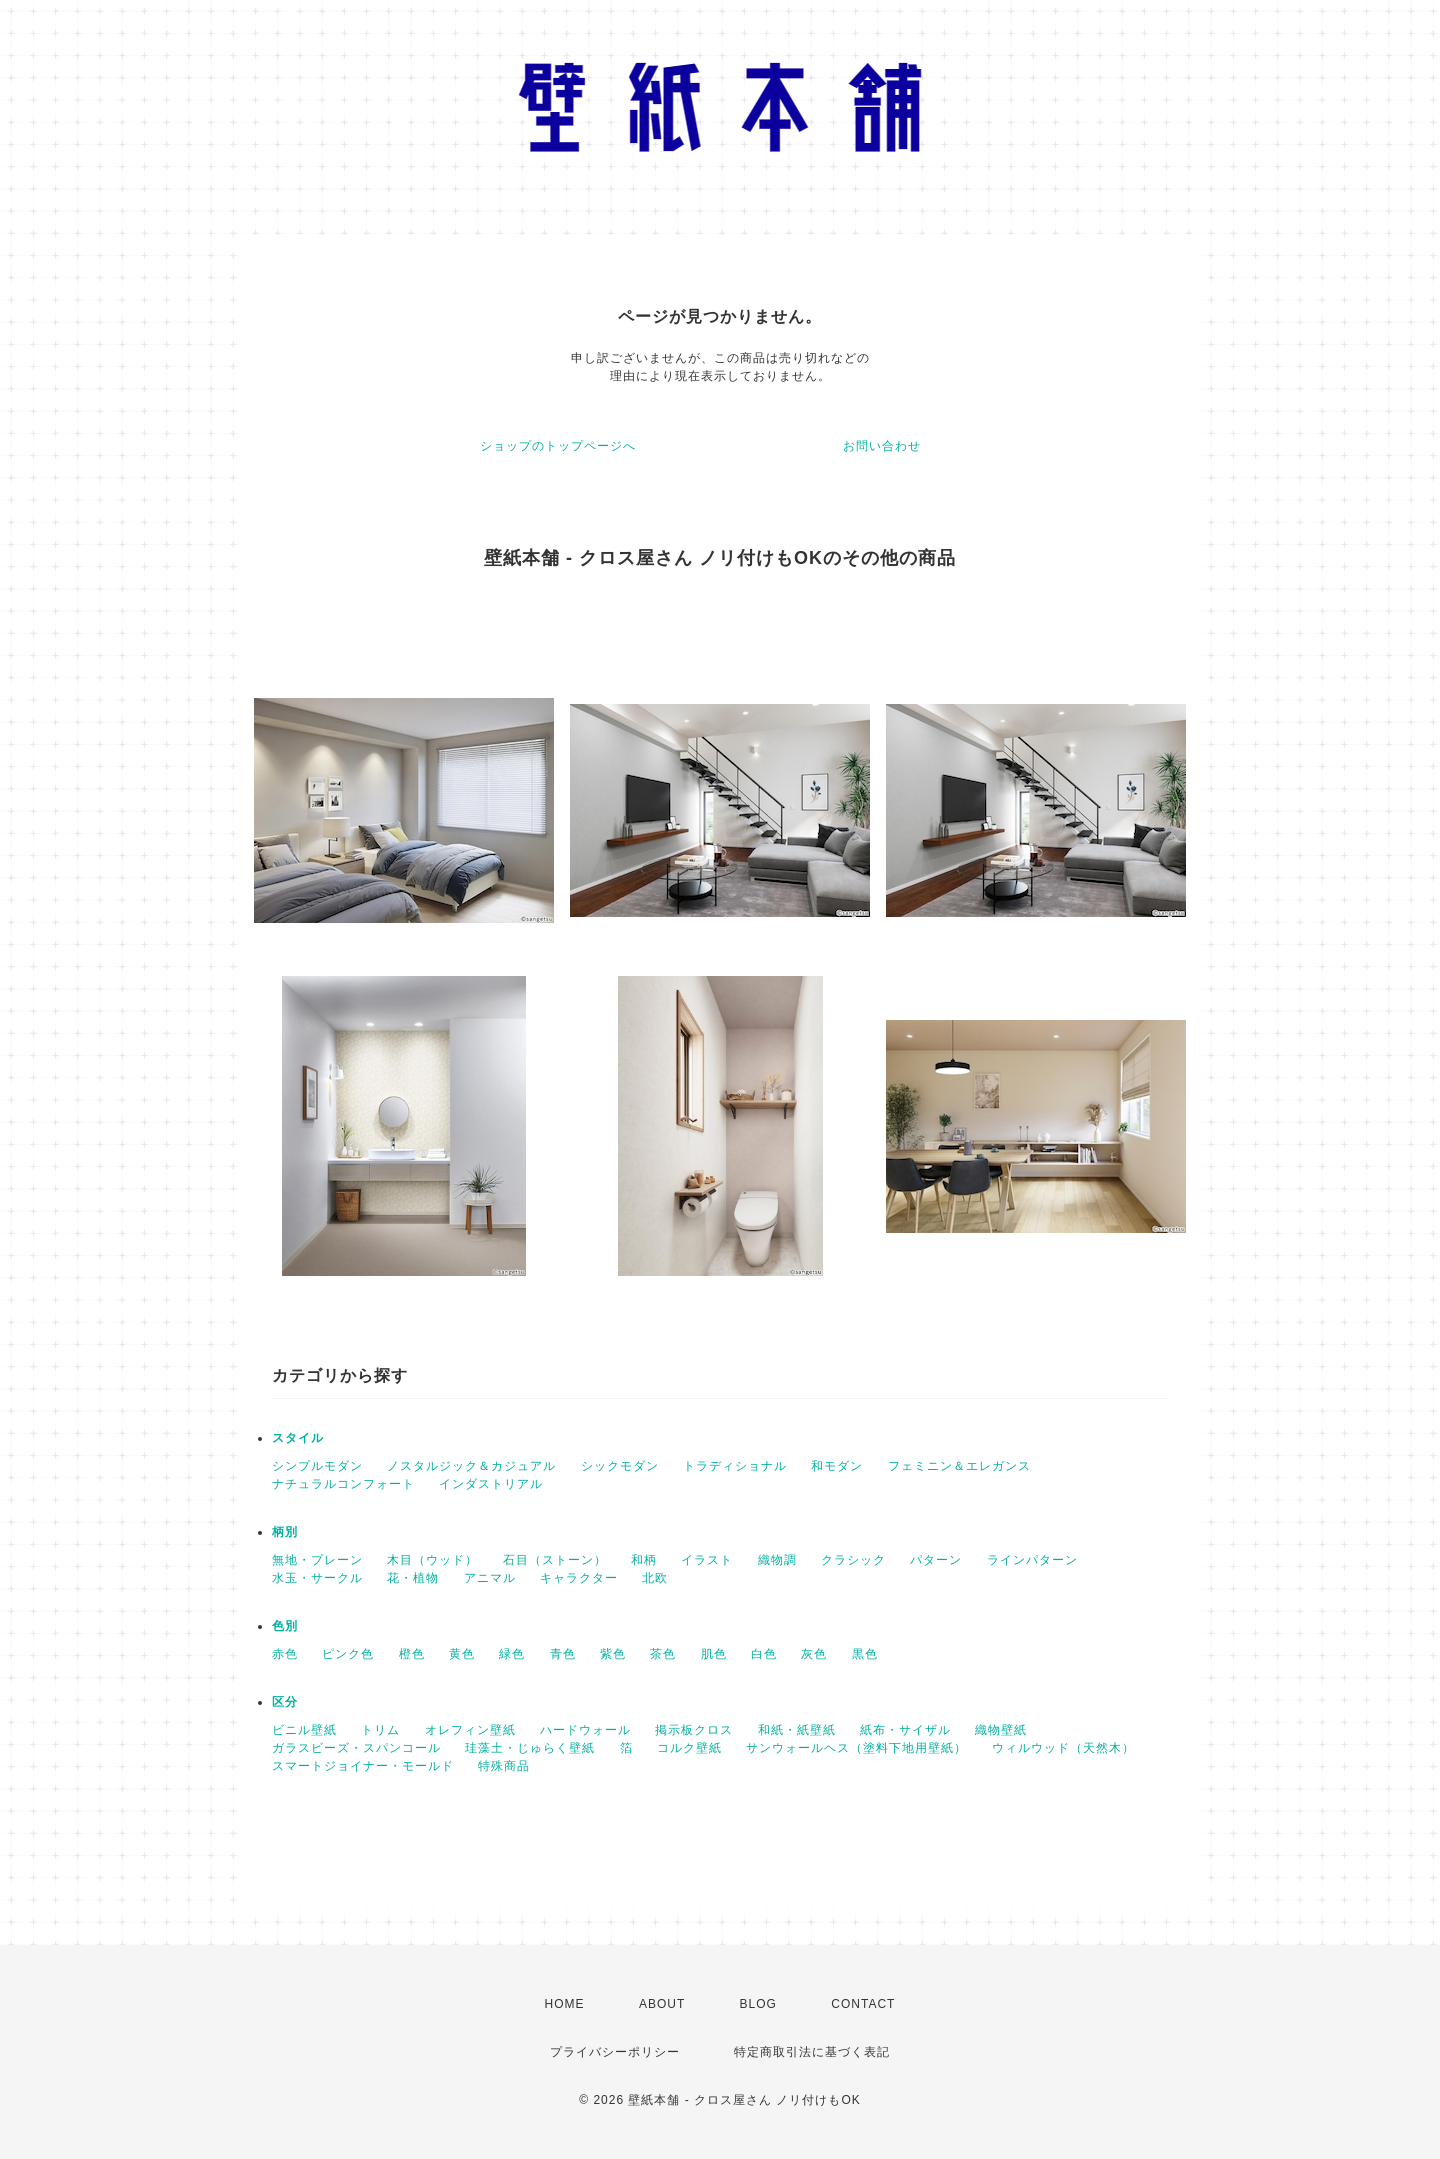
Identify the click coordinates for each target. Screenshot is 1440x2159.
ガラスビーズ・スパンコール (356, 1748)
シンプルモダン (317, 1466)
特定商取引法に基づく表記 (812, 2052)
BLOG (758, 2004)
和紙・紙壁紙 (797, 1730)
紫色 (613, 1654)
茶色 (663, 1654)
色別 (285, 1626)
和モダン (837, 1466)
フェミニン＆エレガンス (959, 1466)
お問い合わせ (882, 446)
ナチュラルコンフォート (343, 1484)
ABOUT (662, 2004)
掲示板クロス (694, 1730)
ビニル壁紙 (304, 1730)
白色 (764, 1654)
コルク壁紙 (689, 1748)
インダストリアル (491, 1484)
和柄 (644, 1560)
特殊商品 (504, 1766)
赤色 (285, 1654)
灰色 (814, 1654)
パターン (936, 1560)
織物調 (777, 1560)
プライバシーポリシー (615, 2052)
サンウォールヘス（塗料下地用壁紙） (856, 1748)
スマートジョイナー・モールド (363, 1766)
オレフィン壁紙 (470, 1730)
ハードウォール (585, 1730)
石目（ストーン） (555, 1560)
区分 (285, 1702)
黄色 (462, 1654)
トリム (380, 1730)
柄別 (285, 1532)
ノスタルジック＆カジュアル (471, 1466)
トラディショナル (735, 1466)
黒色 (865, 1654)
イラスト (707, 1560)
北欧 (655, 1578)
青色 (563, 1654)
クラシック (853, 1560)
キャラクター (579, 1578)
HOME (565, 2004)
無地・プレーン (317, 1560)
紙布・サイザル (905, 1730)
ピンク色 (348, 1654)
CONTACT (863, 2004)
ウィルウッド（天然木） (1063, 1748)
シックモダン (620, 1466)
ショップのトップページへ (558, 446)
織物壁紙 (1001, 1730)
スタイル (298, 1438)
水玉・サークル (317, 1578)
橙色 (412, 1654)
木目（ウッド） (432, 1560)
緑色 (512, 1654)
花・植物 (413, 1578)
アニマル (490, 1578)
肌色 (714, 1654)
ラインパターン (1032, 1560)
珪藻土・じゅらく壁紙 (530, 1748)
